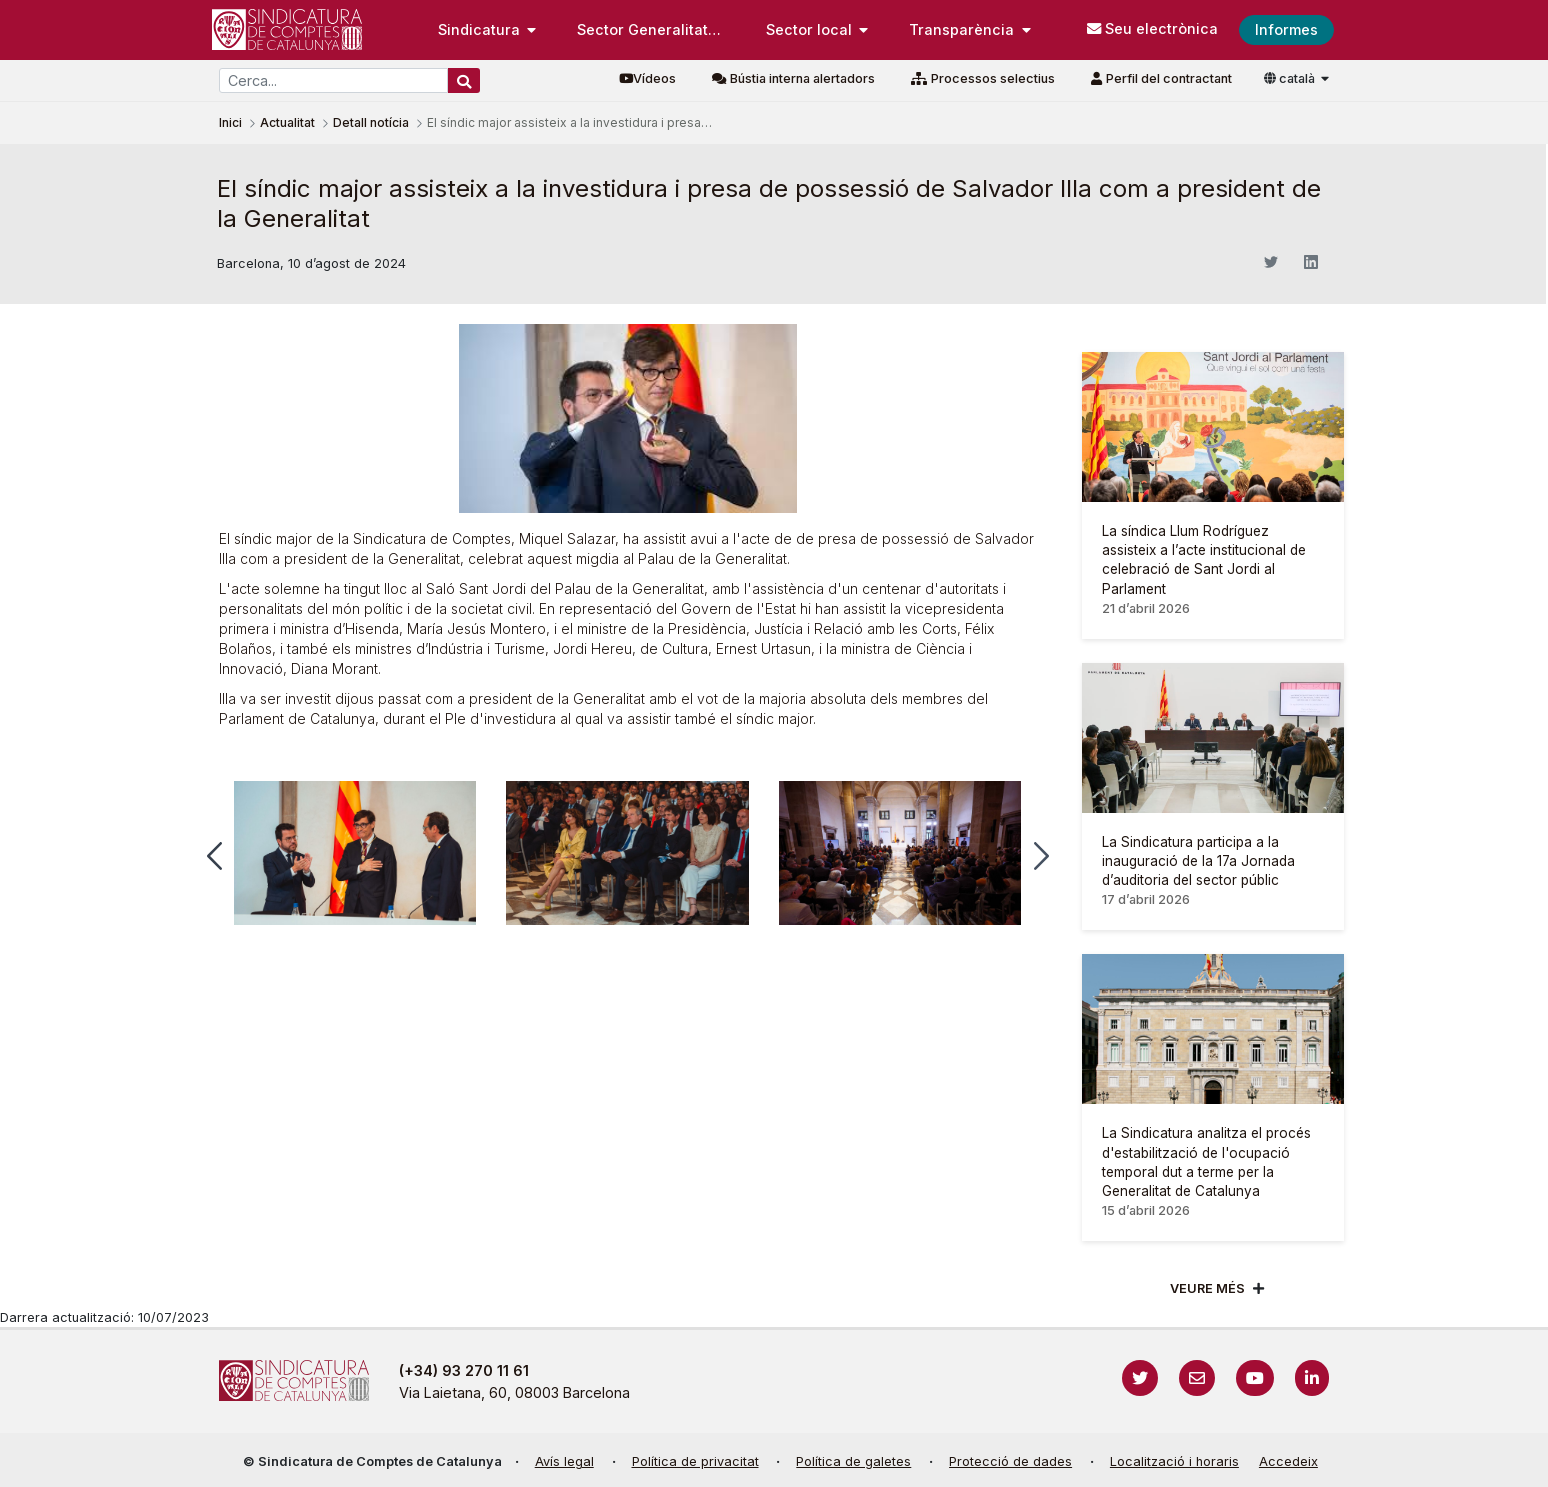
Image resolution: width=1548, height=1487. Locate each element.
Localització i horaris (1174, 1461)
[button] (214, 856)
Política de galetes (853, 1461)
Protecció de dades (1010, 1461)
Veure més (1207, 1288)
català (1291, 78)
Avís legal (564, 1461)
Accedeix (1288, 1461)
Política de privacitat (695, 1461)
